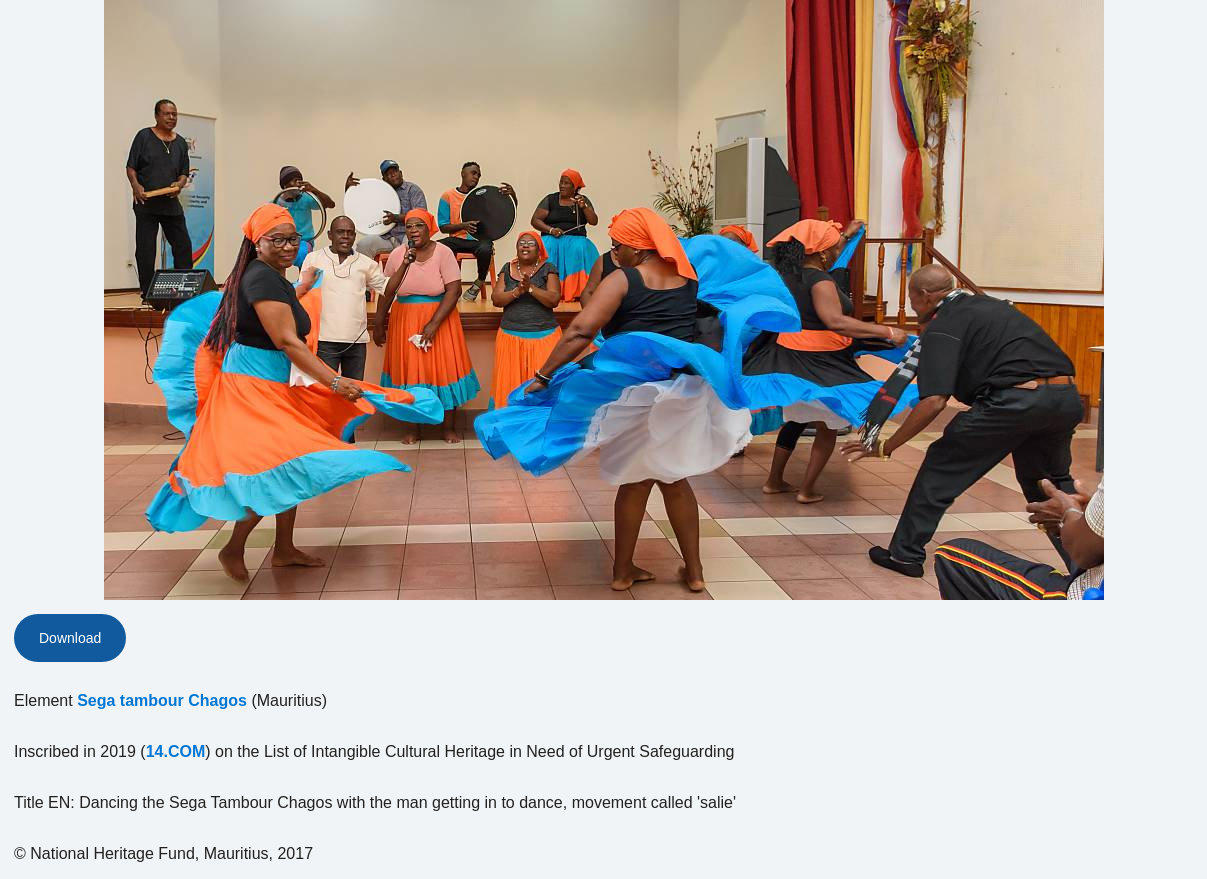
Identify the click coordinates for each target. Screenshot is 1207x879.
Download (70, 638)
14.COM (176, 751)
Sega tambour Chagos (162, 700)
